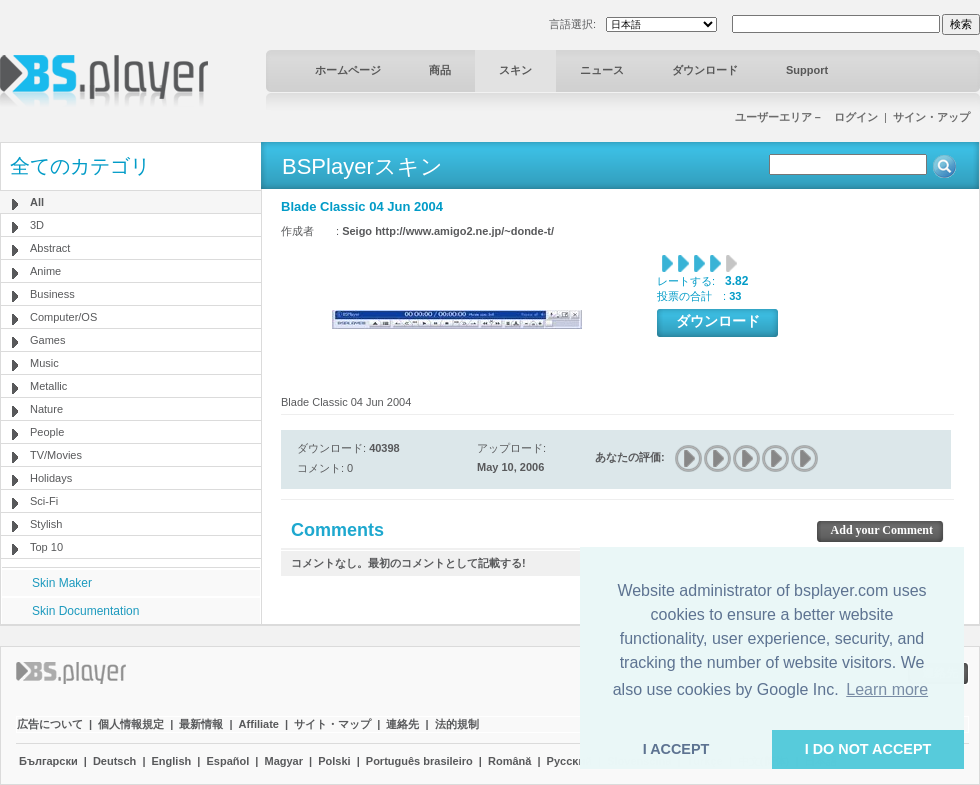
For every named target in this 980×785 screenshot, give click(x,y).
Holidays (51, 478)
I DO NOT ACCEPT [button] (868, 749)
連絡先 (402, 724)
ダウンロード (705, 70)
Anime (45, 271)
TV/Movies (56, 455)
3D (37, 225)
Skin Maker (62, 583)
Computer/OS (63, 317)
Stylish (46, 524)
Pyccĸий (569, 761)
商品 (440, 70)
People (47, 432)
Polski (334, 761)
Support (807, 70)
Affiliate (259, 724)
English (172, 761)
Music (44, 363)
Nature (46, 409)
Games (47, 340)
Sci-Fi (44, 501)
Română (509, 761)
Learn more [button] (887, 689)
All (37, 202)
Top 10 (46, 547)
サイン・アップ (931, 117)
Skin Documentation (85, 611)
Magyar (283, 761)
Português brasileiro (419, 761)
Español (227, 761)
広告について (50, 724)
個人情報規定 (131, 724)
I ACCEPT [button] (676, 749)
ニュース (602, 70)
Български (48, 761)
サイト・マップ (332, 724)
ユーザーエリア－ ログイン (806, 117)
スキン (515, 70)
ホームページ (348, 70)
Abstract (50, 248)
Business (52, 294)
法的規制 (457, 724)
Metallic (48, 386)
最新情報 (201, 724)
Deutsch (114, 761)
